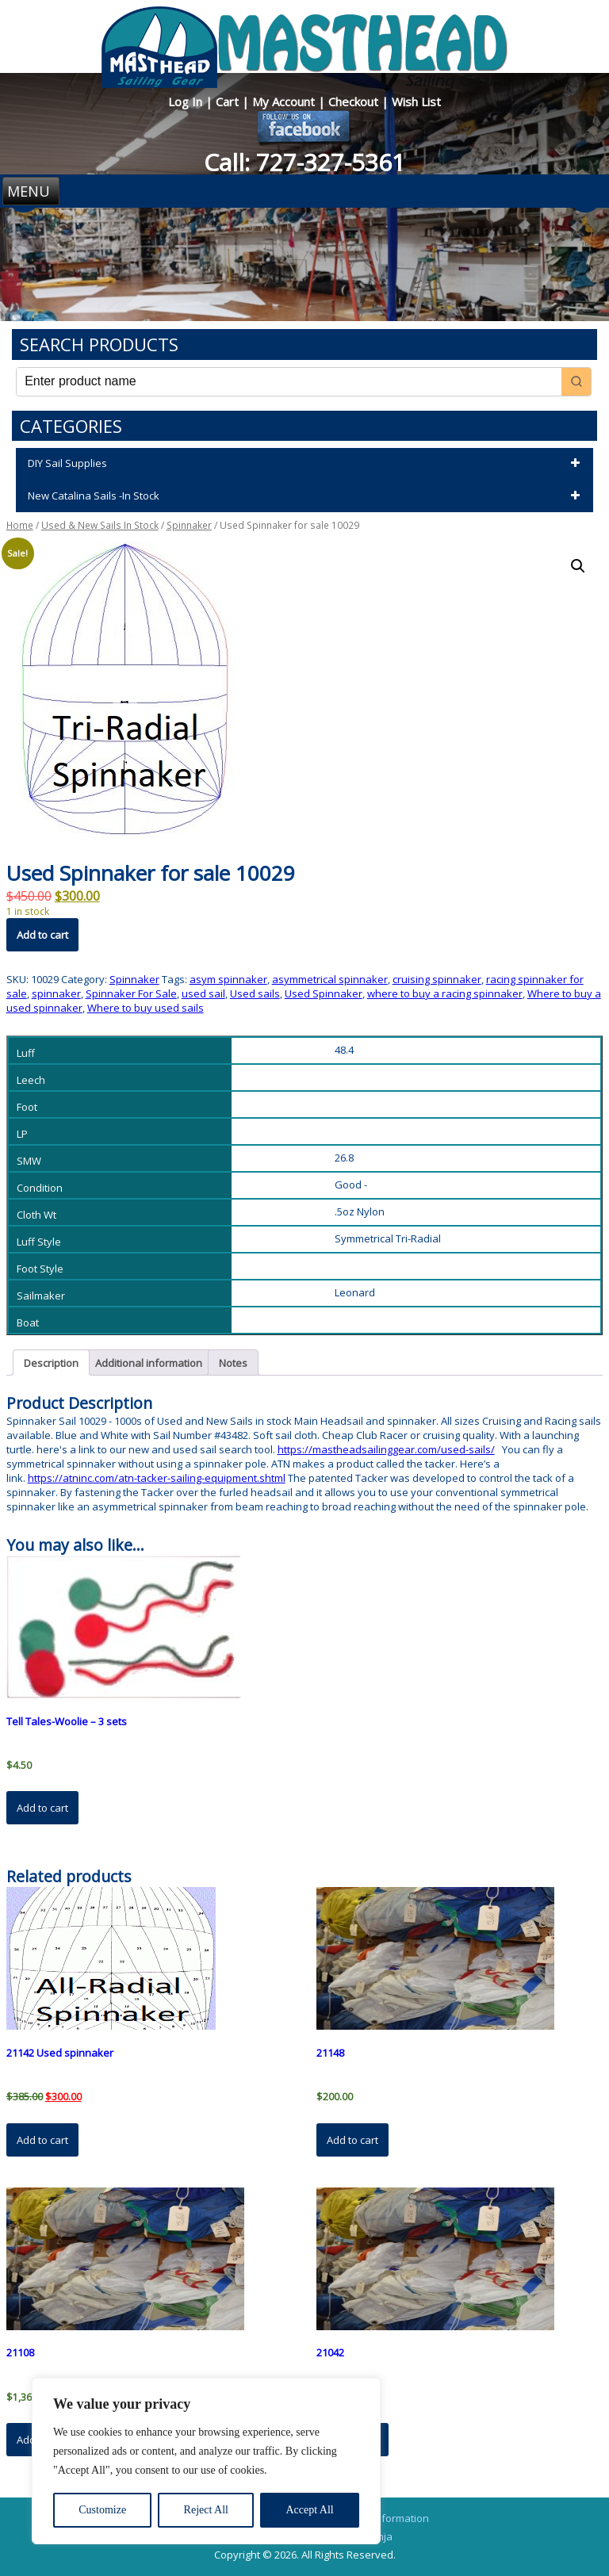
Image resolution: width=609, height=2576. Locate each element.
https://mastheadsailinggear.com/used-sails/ (386, 1449)
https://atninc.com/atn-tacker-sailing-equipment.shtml (156, 1478)
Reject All (206, 2510)
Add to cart (42, 935)
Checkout (354, 101)
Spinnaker (189, 525)
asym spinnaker (228, 979)
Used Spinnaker (323, 993)
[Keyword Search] (289, 382)
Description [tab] (51, 1363)
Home (19, 525)
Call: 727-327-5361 (304, 162)
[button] (578, 566)
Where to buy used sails (145, 1008)
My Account (285, 101)
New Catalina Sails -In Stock (306, 496)
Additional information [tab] (148, 1363)
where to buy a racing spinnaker (445, 993)
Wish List (416, 101)
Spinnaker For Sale (131, 993)
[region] (206, 2461)
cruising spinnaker (437, 979)
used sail (203, 993)
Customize (102, 2510)
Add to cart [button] (42, 1808)
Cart (229, 101)
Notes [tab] (233, 1363)
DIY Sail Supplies (306, 464)
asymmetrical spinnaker (330, 979)
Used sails (255, 993)
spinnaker (56, 993)
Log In (186, 101)
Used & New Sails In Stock (100, 525)
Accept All (309, 2510)
